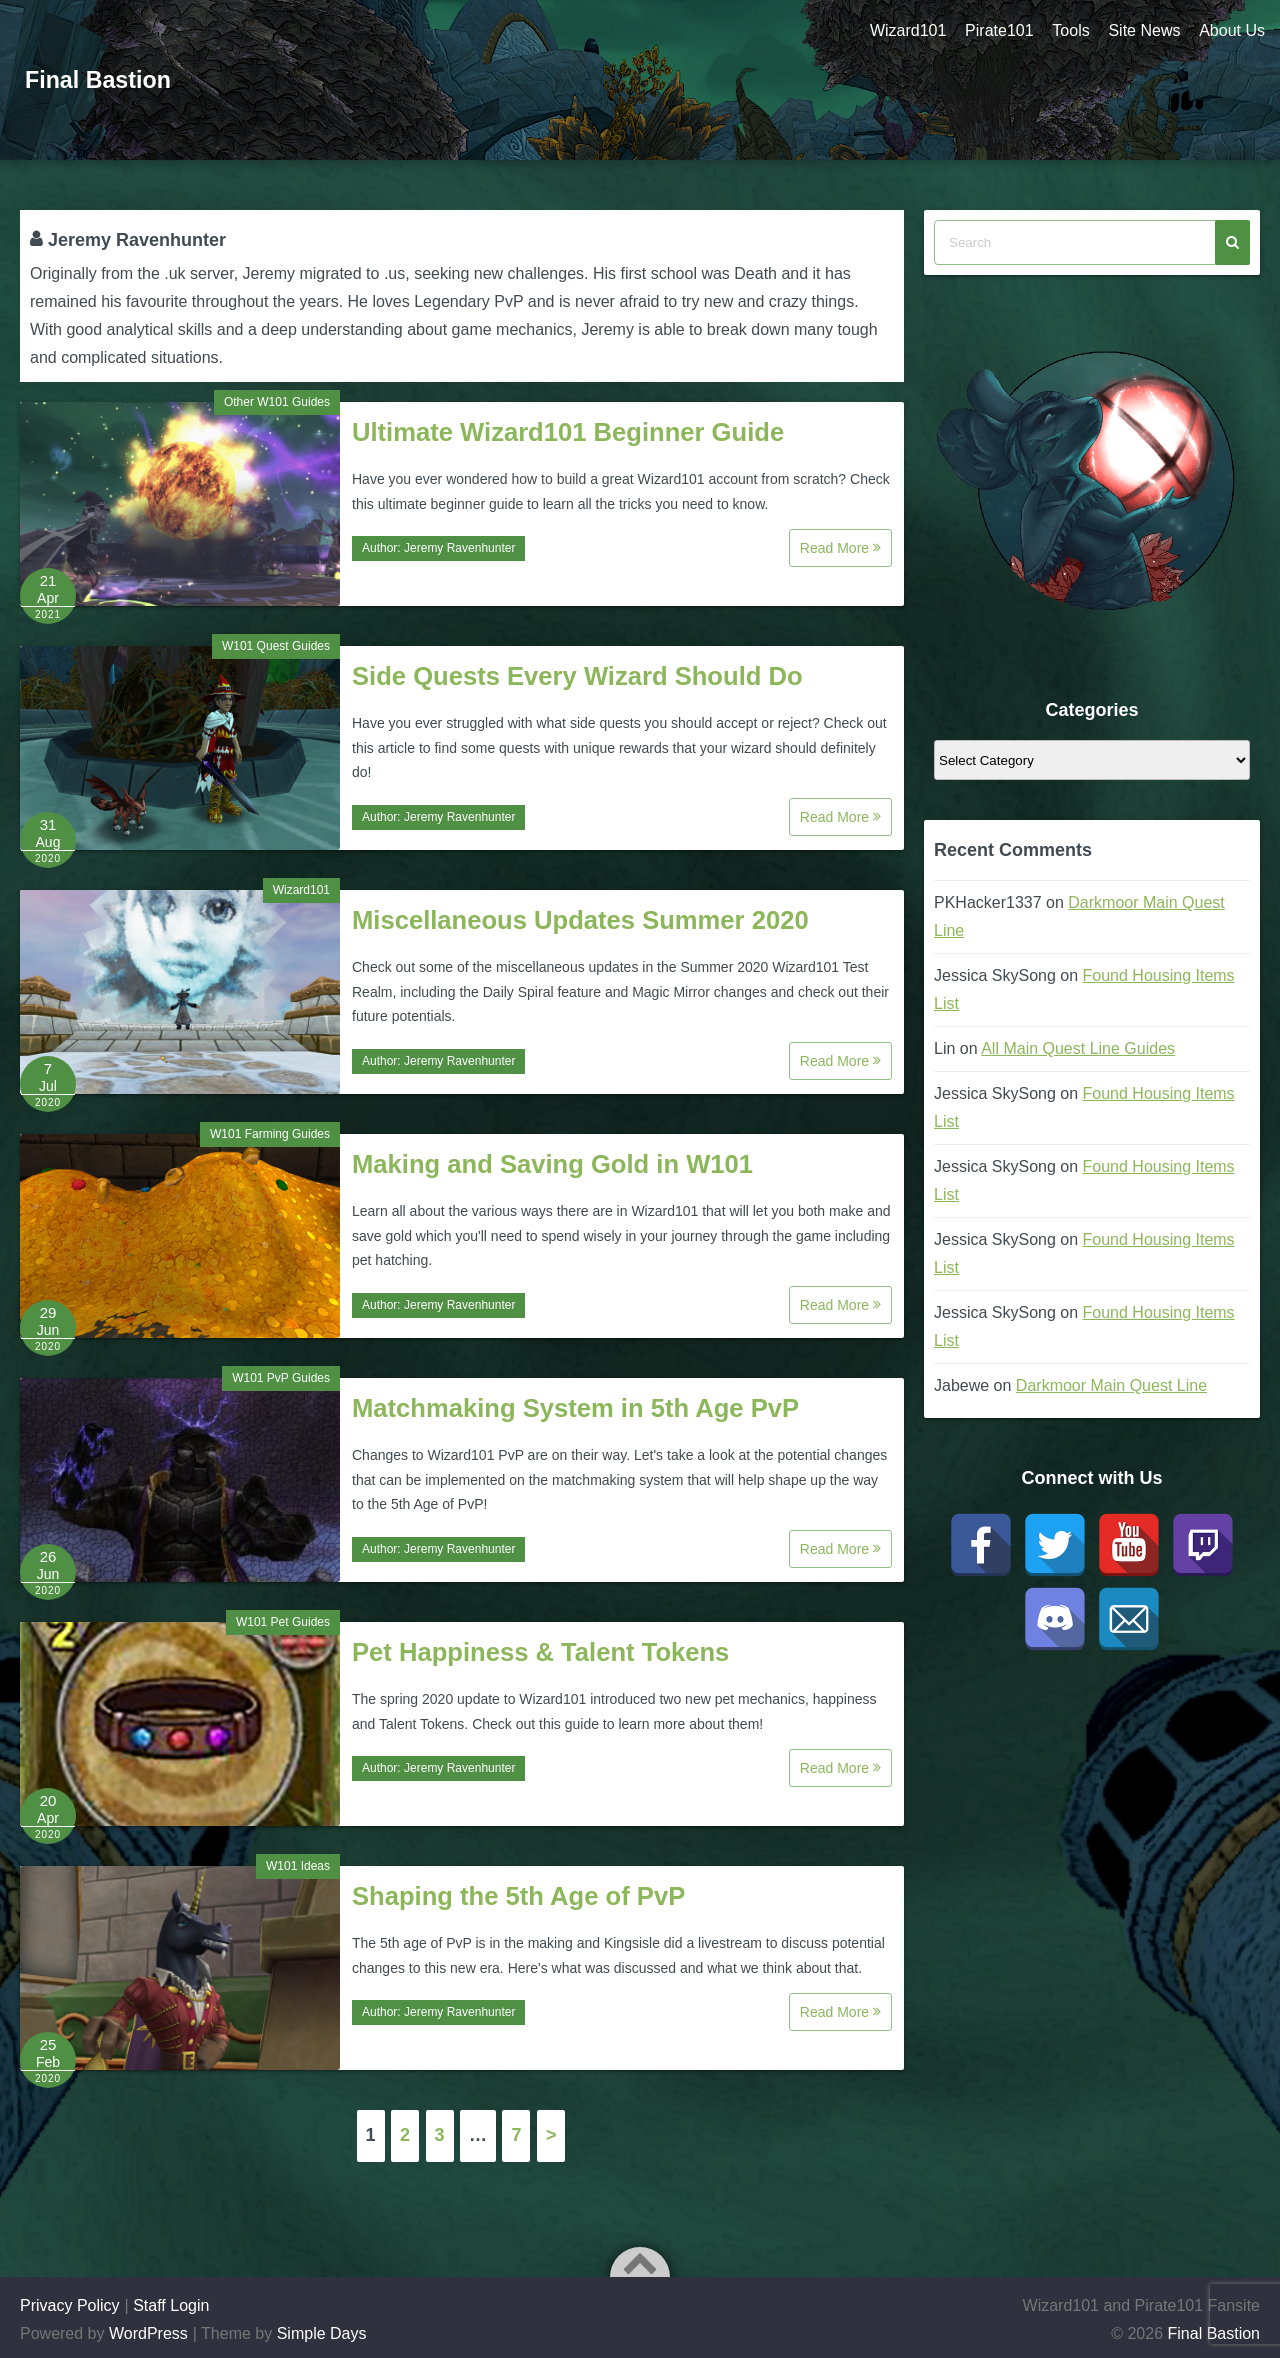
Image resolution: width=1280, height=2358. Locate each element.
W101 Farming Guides (270, 1134)
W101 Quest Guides (276, 646)
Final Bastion (100, 79)
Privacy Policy (70, 2305)
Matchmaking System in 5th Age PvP (575, 1408)
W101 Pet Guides (283, 1622)
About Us (1232, 30)
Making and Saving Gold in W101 (552, 1164)
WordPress (148, 2333)
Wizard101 (903, 30)
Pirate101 (995, 30)
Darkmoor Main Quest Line (1111, 1385)
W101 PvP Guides (281, 1378)
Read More (840, 548)
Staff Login (171, 2305)
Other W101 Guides (277, 402)
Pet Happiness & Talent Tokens (540, 1652)
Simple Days (322, 2333)
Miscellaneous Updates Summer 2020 (580, 920)
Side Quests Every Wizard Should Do (577, 676)
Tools (1068, 30)
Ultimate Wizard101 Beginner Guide (568, 432)
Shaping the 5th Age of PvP (518, 1896)
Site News (1143, 30)
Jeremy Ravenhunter (459, 548)
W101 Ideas (298, 1866)
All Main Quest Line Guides (1078, 1048)
